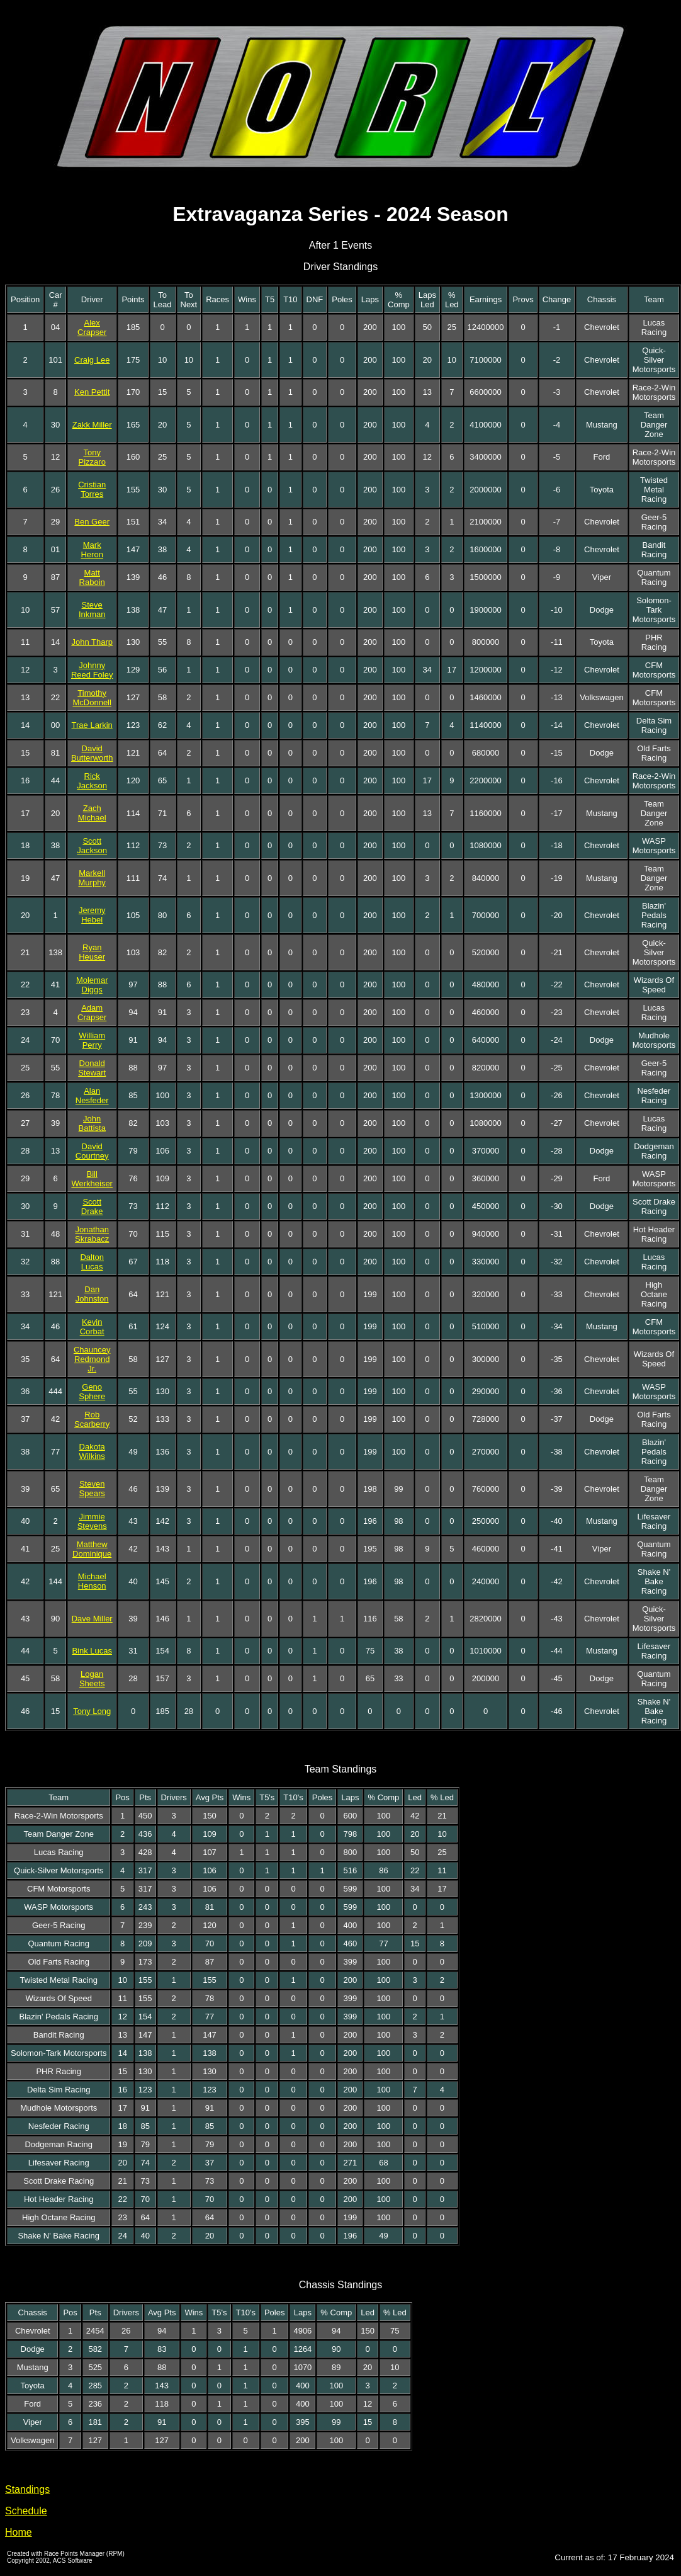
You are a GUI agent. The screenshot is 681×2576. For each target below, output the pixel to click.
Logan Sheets (91, 1678)
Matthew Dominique (91, 1549)
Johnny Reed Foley (92, 670)
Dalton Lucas (92, 1261)
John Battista (92, 1123)
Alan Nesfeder (92, 1095)
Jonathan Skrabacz (92, 1234)
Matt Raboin (92, 577)
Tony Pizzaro (92, 457)
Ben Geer (92, 521)
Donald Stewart (92, 1067)
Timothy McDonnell (91, 697)
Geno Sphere (92, 1391)
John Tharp (92, 642)
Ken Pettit (92, 392)
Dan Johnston (92, 1294)
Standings (27, 2489)
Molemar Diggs (92, 984)
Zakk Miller (92, 424)
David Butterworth (92, 753)
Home (18, 2532)
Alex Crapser (91, 327)
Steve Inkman (92, 609)
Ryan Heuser (92, 952)
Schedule (26, 2510)
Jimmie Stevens (92, 1521)
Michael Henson (92, 1581)
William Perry (92, 1040)
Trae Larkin (92, 725)
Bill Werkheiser (92, 1178)
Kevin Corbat (92, 1326)
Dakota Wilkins (92, 1451)
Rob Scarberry (92, 1419)
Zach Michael (92, 812)
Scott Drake (92, 1206)
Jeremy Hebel (92, 914)
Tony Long (92, 1711)
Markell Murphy (92, 877)
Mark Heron (92, 549)
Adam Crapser (91, 1012)
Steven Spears (92, 1488)
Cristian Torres (92, 489)
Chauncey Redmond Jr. (92, 1359)
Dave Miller (92, 1618)
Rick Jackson (92, 780)
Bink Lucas (92, 1650)
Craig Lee (92, 360)
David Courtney (92, 1151)
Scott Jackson (92, 845)
